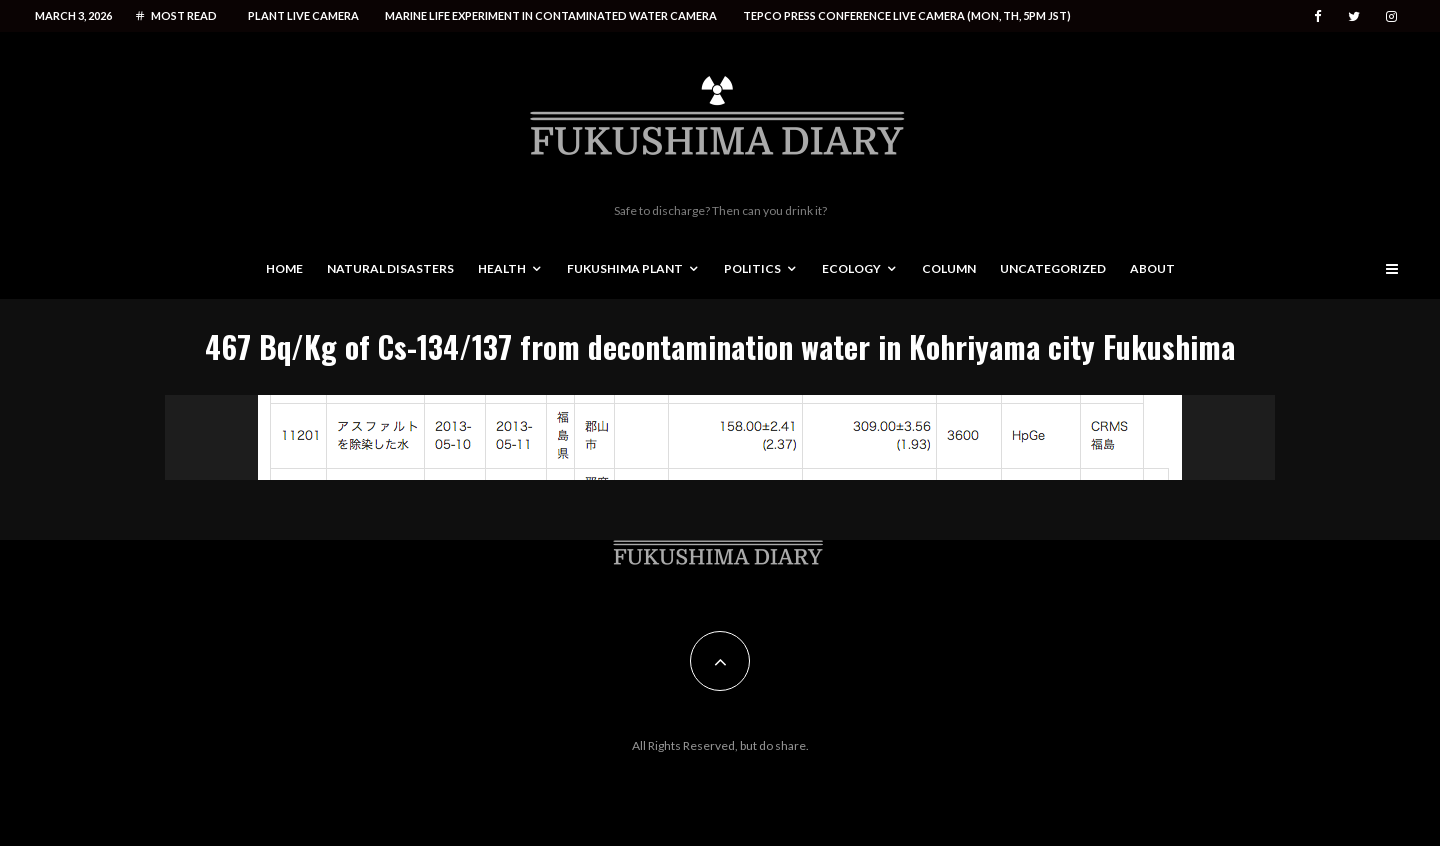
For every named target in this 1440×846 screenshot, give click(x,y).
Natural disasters (390, 268)
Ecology (851, 268)
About (1152, 268)
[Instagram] (1391, 16)
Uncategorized (1053, 268)
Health (502, 268)
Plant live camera (303, 15)
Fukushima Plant (625, 268)
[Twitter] (1354, 16)
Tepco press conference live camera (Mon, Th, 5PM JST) (907, 15)
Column (949, 268)
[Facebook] (1318, 16)
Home (284, 268)
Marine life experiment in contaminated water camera (551, 15)
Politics (752, 268)
